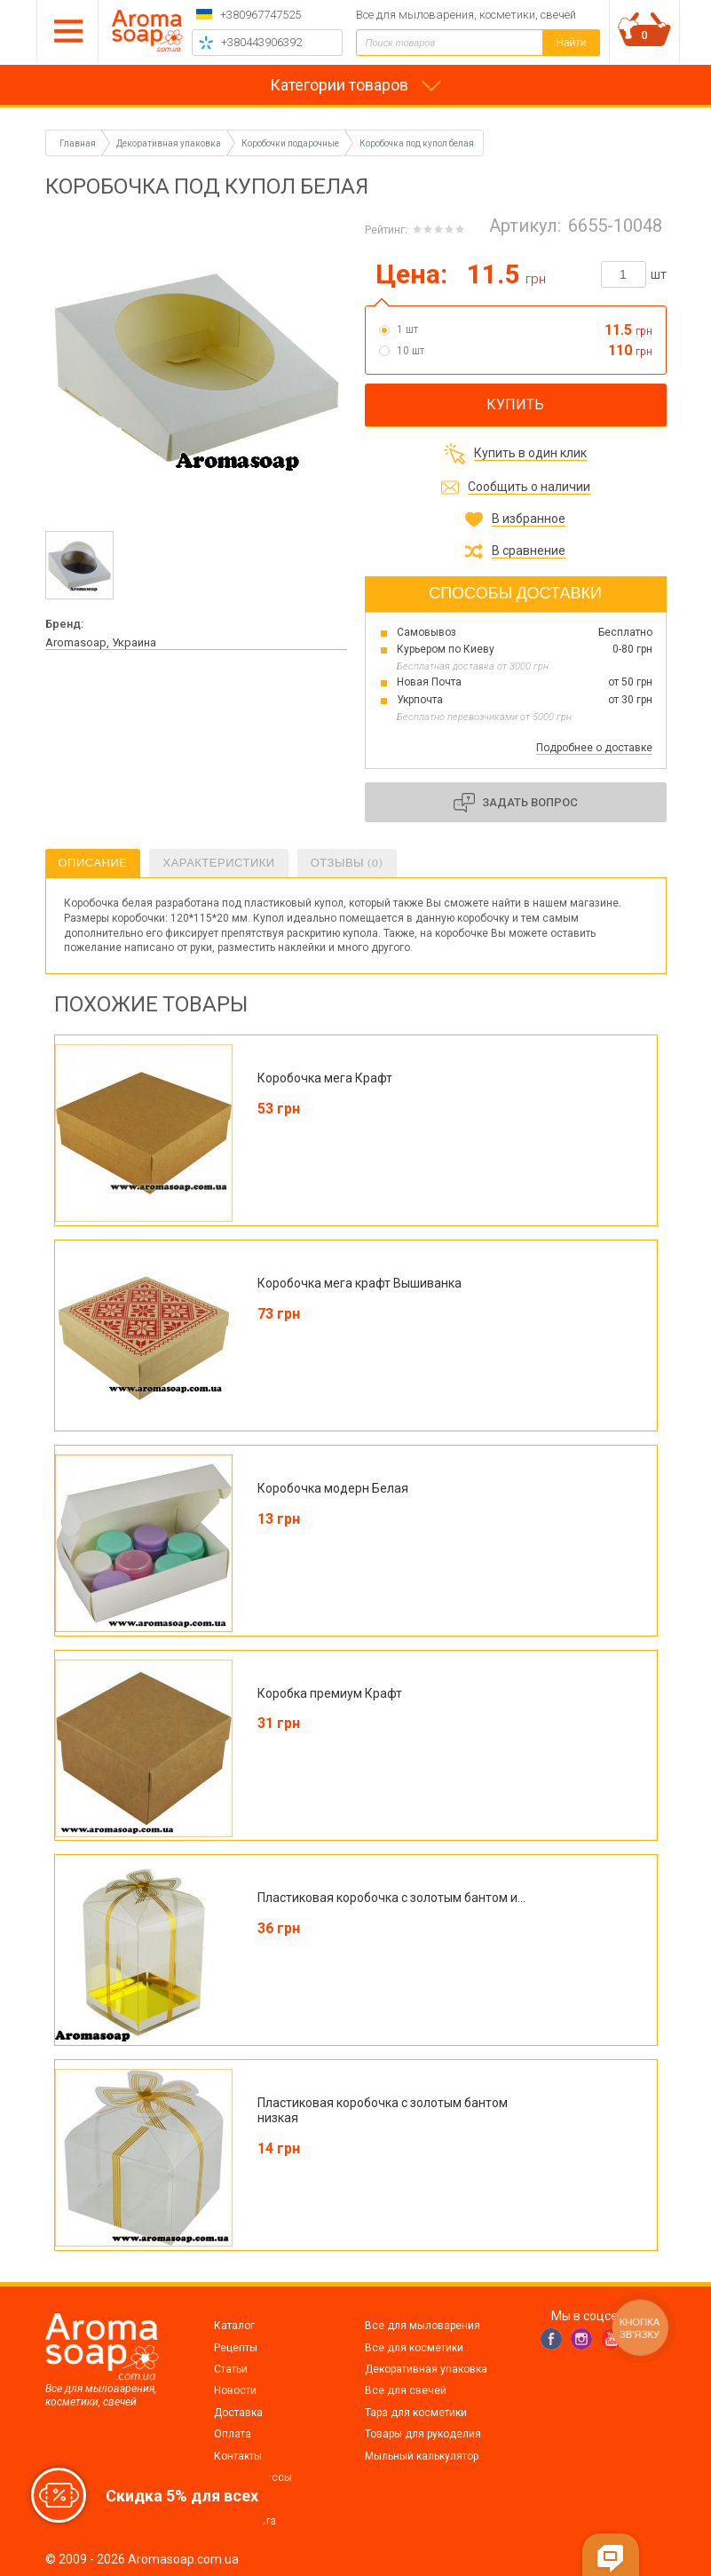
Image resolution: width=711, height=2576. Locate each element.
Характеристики (218, 862)
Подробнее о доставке (594, 747)
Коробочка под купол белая (416, 143)
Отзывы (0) (347, 862)
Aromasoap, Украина (100, 642)
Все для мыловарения (422, 2325)
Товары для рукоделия (423, 2434)
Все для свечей (405, 2390)
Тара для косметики (416, 2412)
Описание (93, 862)
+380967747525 (260, 14)
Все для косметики (414, 2348)
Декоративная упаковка (426, 2369)
